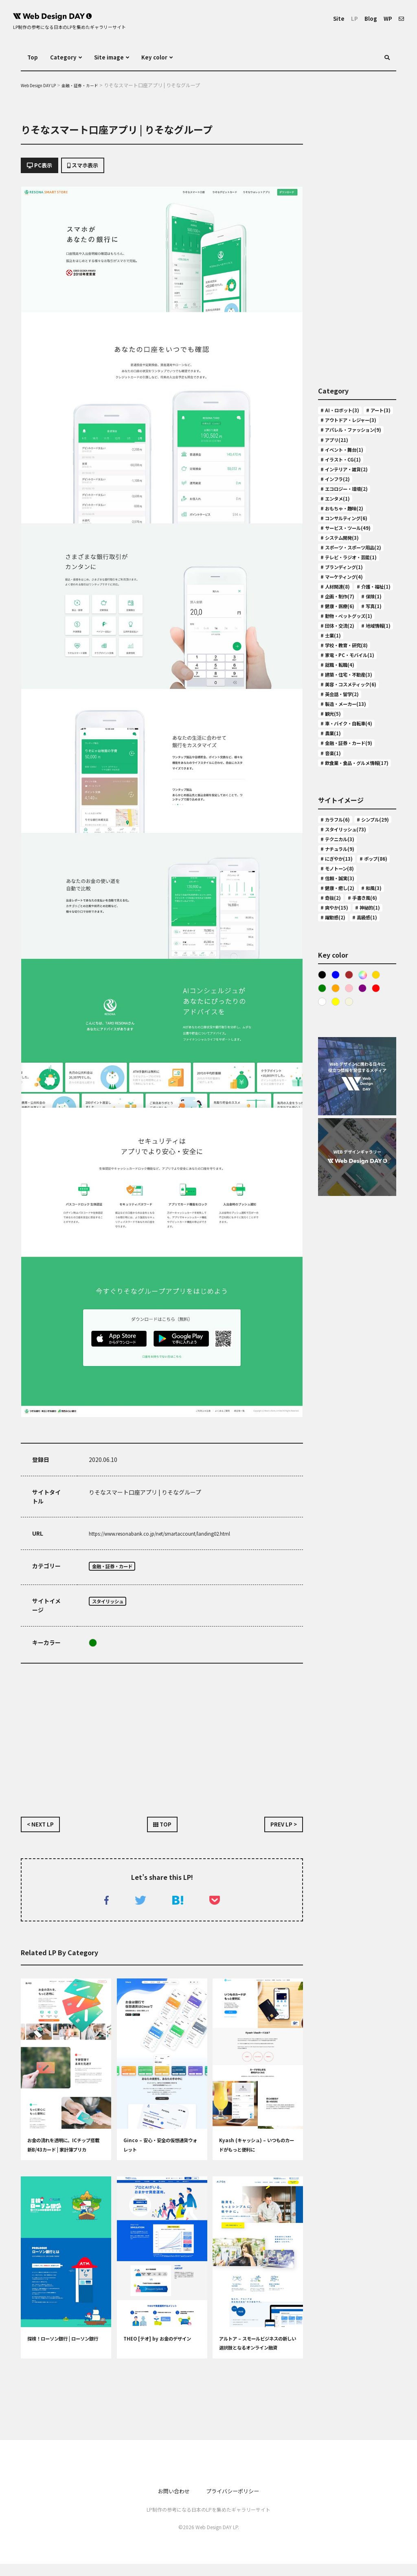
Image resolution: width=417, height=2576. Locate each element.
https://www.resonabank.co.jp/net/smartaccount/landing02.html (178, 1537)
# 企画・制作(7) (341, 690)
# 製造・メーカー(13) (349, 846)
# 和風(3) (333, 1106)
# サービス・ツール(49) (351, 576)
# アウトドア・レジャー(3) (355, 435)
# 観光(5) (333, 858)
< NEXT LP (44, 1832)
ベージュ (351, 1241)
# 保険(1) (333, 702)
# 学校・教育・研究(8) (350, 774)
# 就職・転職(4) (341, 798)
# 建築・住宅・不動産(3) (353, 810)
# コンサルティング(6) (350, 564)
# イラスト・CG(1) (345, 492)
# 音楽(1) (333, 906)
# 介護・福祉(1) (341, 679)
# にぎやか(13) (340, 1046)
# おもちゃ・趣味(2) (347, 552)
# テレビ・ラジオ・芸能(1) (352, 626)
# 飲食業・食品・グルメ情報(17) (354, 922)
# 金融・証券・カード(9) (353, 894)
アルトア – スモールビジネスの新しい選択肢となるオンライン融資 (256, 2359)
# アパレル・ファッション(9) (354, 452)
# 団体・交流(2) (341, 750)
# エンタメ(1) (338, 540)
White (322, 1241)
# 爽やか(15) (337, 1129)
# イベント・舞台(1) (347, 481)
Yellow (337, 1241)
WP (386, 18)
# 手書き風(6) (338, 1118)
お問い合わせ (167, 2503)
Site (332, 18)
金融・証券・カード (118, 1570)
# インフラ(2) (338, 516)
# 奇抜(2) (365, 1106)
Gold (381, 1212)
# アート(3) (335, 424)
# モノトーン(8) (341, 1070)
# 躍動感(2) (374, 1142)
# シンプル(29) (340, 998)
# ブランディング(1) (347, 642)
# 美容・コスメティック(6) (355, 822)
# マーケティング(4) (347, 655)
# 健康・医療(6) (341, 714)
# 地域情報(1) (338, 762)
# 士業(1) (377, 762)
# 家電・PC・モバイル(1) (353, 786)
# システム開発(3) (344, 588)
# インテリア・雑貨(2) (350, 505)
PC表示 (43, 167)
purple (366, 1227)
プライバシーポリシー (236, 2503)
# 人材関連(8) (338, 666)
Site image (118, 57)
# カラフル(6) (338, 986)
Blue (337, 1212)
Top (33, 57)
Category (67, 57)
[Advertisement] (162, 1740)
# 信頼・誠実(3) (341, 1082)
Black (322, 1212)
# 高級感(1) (336, 1154)
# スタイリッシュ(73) (349, 1010)
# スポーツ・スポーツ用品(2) (354, 604)
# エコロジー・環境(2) (350, 528)
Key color (169, 57)
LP (349, 18)
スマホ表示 (96, 167)
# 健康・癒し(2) (341, 1094)
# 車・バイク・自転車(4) (353, 870)
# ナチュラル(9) (341, 1034)
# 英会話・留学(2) (344, 834)
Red (381, 1227)
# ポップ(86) (337, 1058)
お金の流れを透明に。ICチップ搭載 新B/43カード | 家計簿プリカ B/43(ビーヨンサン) (64, 2161)
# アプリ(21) (337, 469)
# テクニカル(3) (341, 1022)
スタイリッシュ (112, 1607)
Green (93, 1648)
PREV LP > (280, 1832)
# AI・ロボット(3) (344, 412)
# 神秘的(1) (336, 1142)
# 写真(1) (333, 726)
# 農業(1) (333, 882)
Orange (337, 1227)
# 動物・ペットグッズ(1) (353, 738)
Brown (351, 1212)
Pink (351, 1227)
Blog (367, 18)
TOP (162, 1832)
